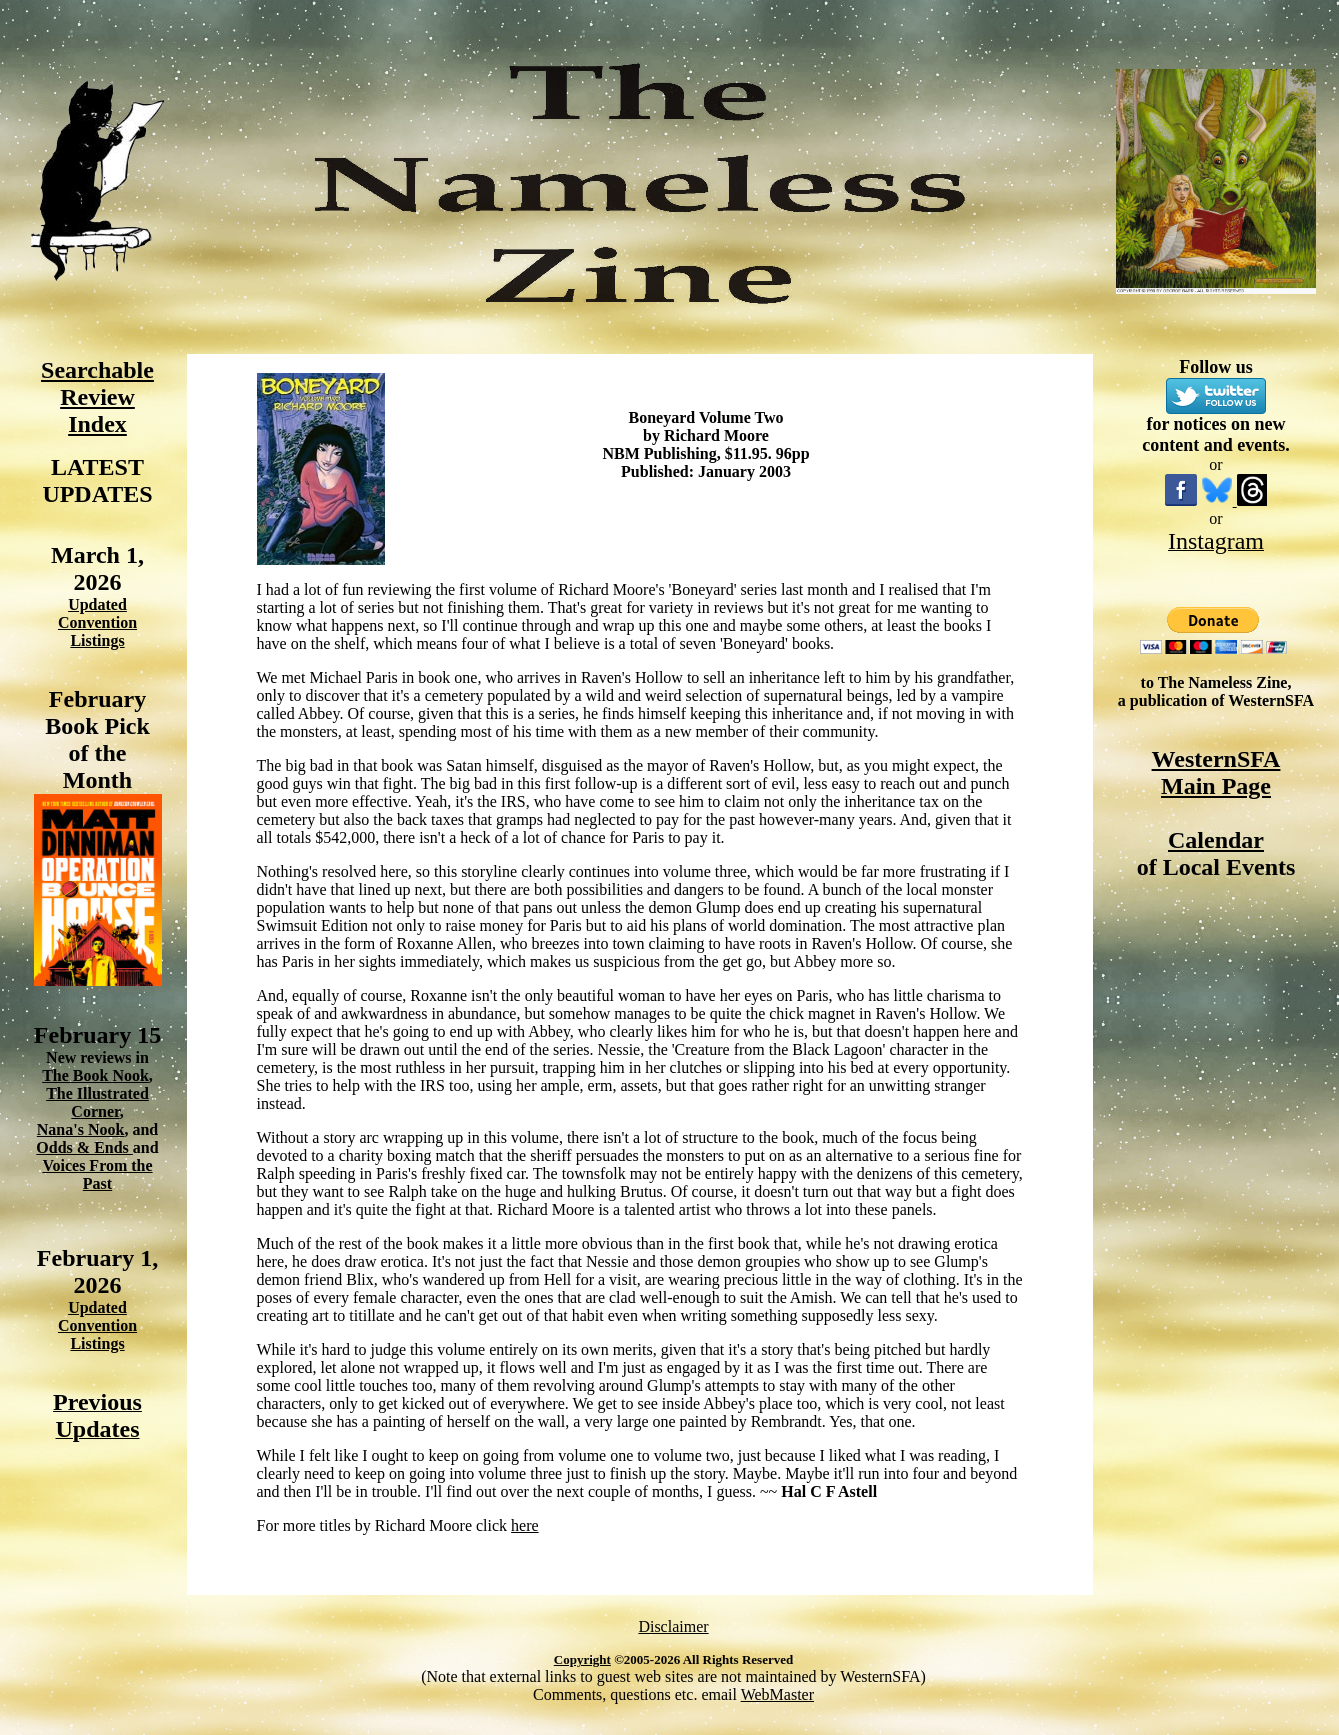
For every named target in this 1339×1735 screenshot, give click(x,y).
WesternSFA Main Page (1216, 772)
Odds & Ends (84, 1147)
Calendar (1216, 840)
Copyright (582, 1659)
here (525, 1525)
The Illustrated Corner (97, 1102)
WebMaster (777, 1694)
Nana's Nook (81, 1129)
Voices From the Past (97, 1174)
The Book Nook (95, 1075)
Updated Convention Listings (97, 622)
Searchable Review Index (97, 397)
